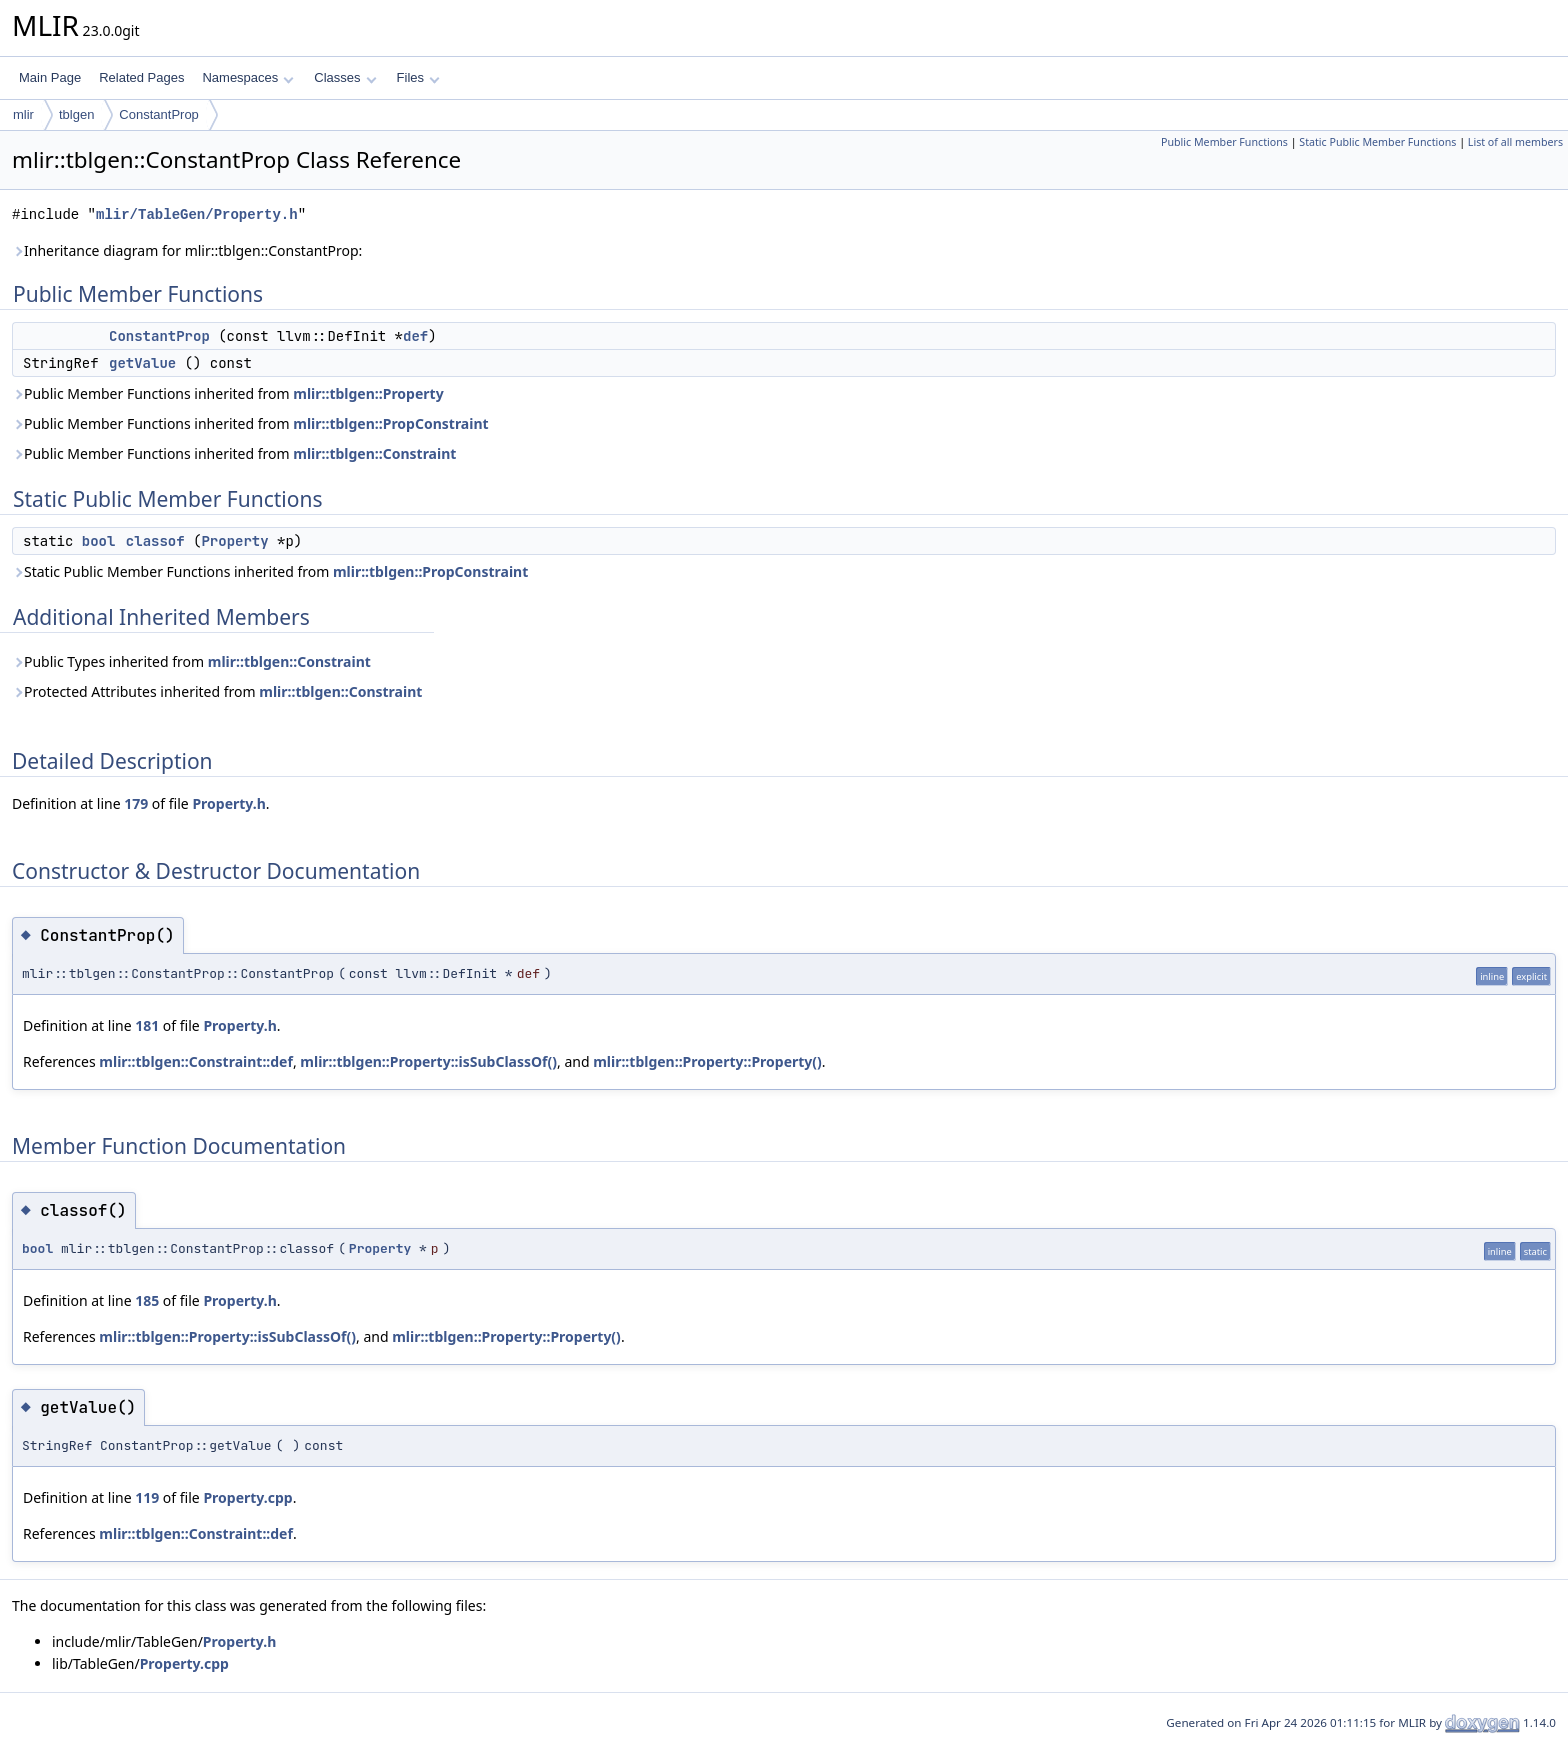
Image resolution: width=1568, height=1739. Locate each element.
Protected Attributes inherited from (217, 691)
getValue (142, 363)
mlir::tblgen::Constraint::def (196, 1061)
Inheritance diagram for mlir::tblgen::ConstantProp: (187, 250)
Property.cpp (247, 1497)
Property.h (228, 803)
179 (136, 803)
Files (418, 77)
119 (147, 1497)
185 (147, 1300)
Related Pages (141, 77)
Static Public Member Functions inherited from (270, 571)
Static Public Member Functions (1377, 142)
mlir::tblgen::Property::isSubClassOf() (428, 1061)
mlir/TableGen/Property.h (197, 214)
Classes (345, 77)
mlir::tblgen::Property (368, 393)
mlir (23, 114)
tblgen (76, 114)
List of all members (1515, 142)
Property (234, 541)
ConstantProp (159, 114)
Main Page (50, 77)
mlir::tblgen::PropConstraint (390, 423)
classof (155, 541)
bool (99, 541)
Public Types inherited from (191, 661)
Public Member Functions (1224, 142)
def (415, 336)
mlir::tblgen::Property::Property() (707, 1061)
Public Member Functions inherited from (228, 393)
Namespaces (247, 77)
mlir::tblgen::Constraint (374, 453)
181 (147, 1025)
